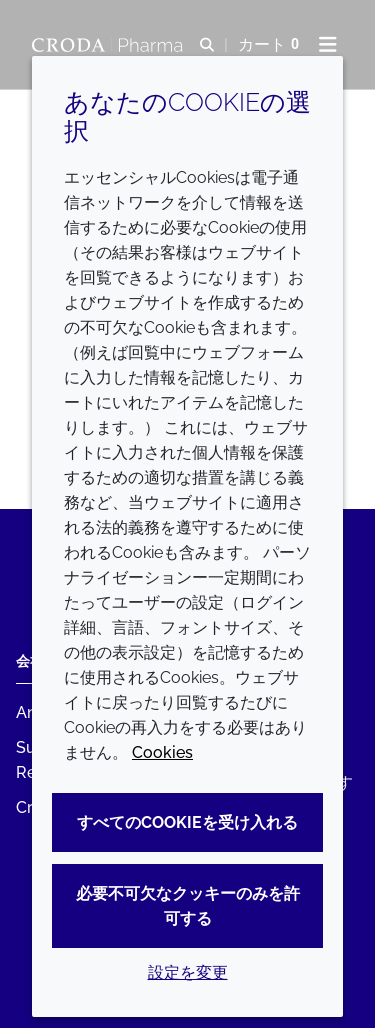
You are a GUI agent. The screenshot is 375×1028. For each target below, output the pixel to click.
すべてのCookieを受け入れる (187, 822)
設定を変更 (188, 972)
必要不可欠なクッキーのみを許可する (188, 906)
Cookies (162, 752)
